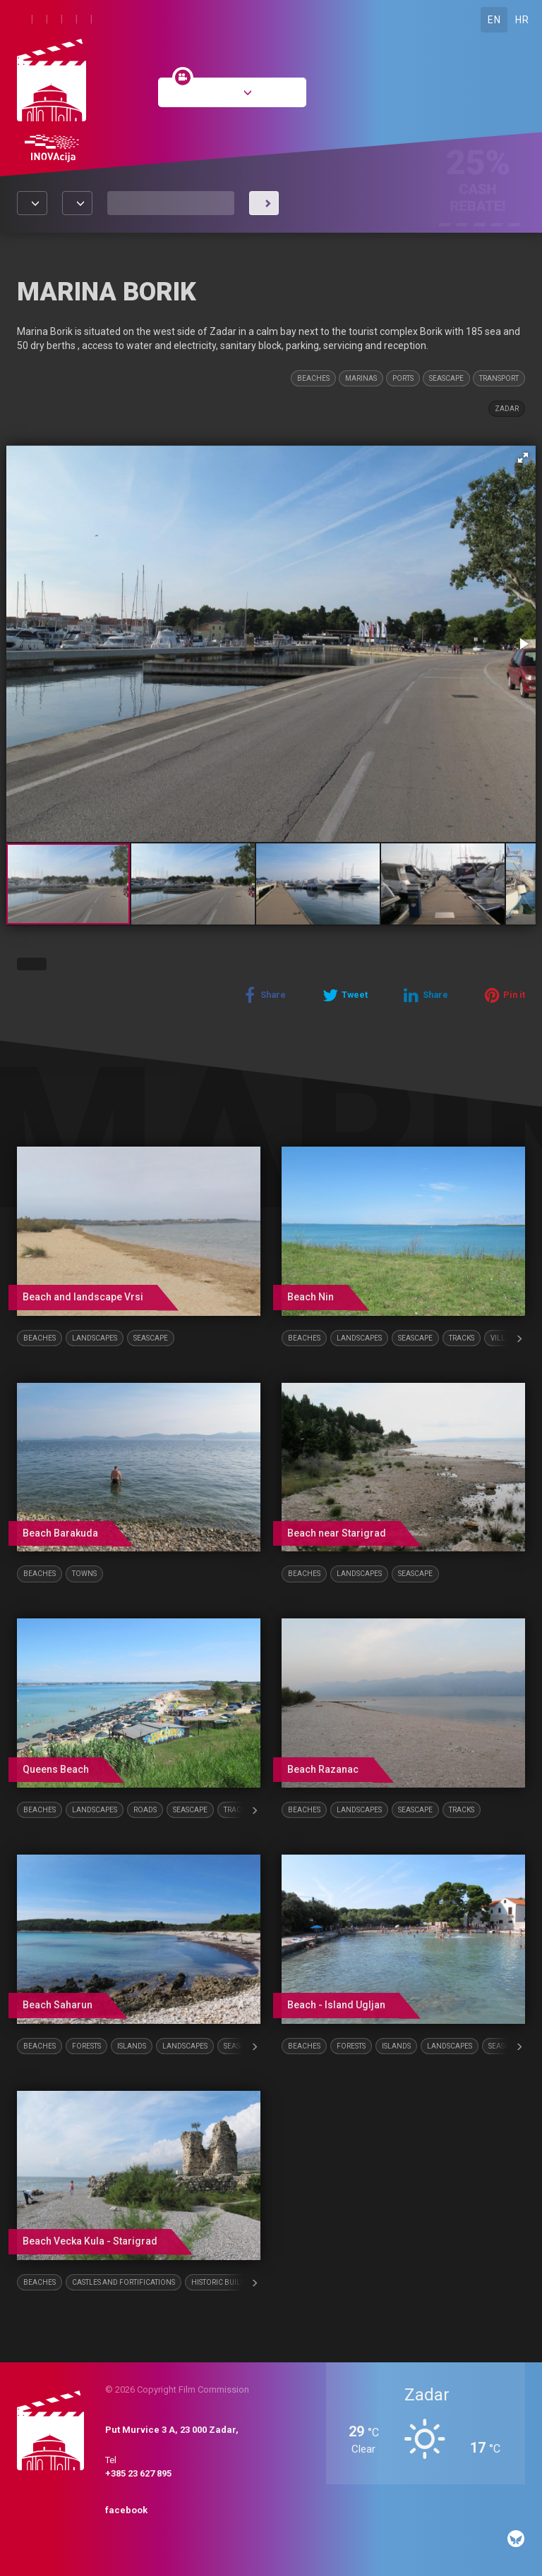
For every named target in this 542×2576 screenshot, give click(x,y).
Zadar (507, 409)
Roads (145, 1810)
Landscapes (94, 1338)
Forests (86, 2046)
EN (494, 19)
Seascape (446, 378)
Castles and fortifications (123, 2282)
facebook (126, 2510)
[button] (523, 457)
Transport (499, 378)
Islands (131, 2046)
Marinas (361, 378)
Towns (84, 1573)
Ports (403, 378)
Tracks (461, 1338)
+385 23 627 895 (138, 2473)
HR (522, 19)
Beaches (313, 378)
